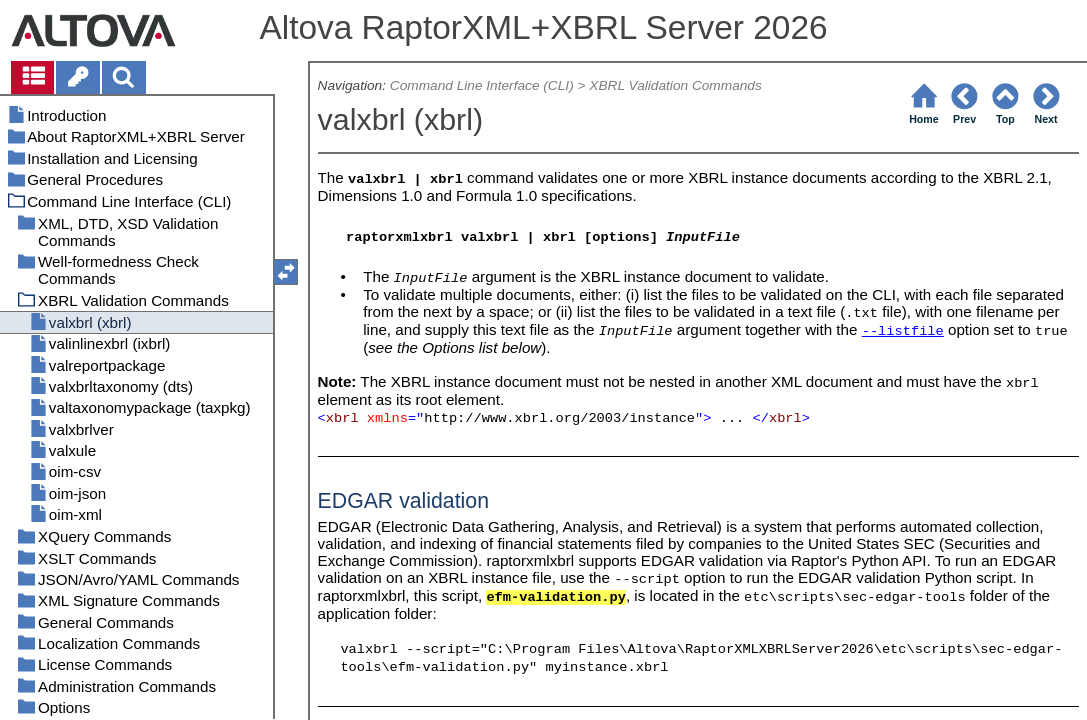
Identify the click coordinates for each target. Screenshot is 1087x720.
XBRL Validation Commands (675, 85)
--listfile (903, 331)
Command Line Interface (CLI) (482, 85)
